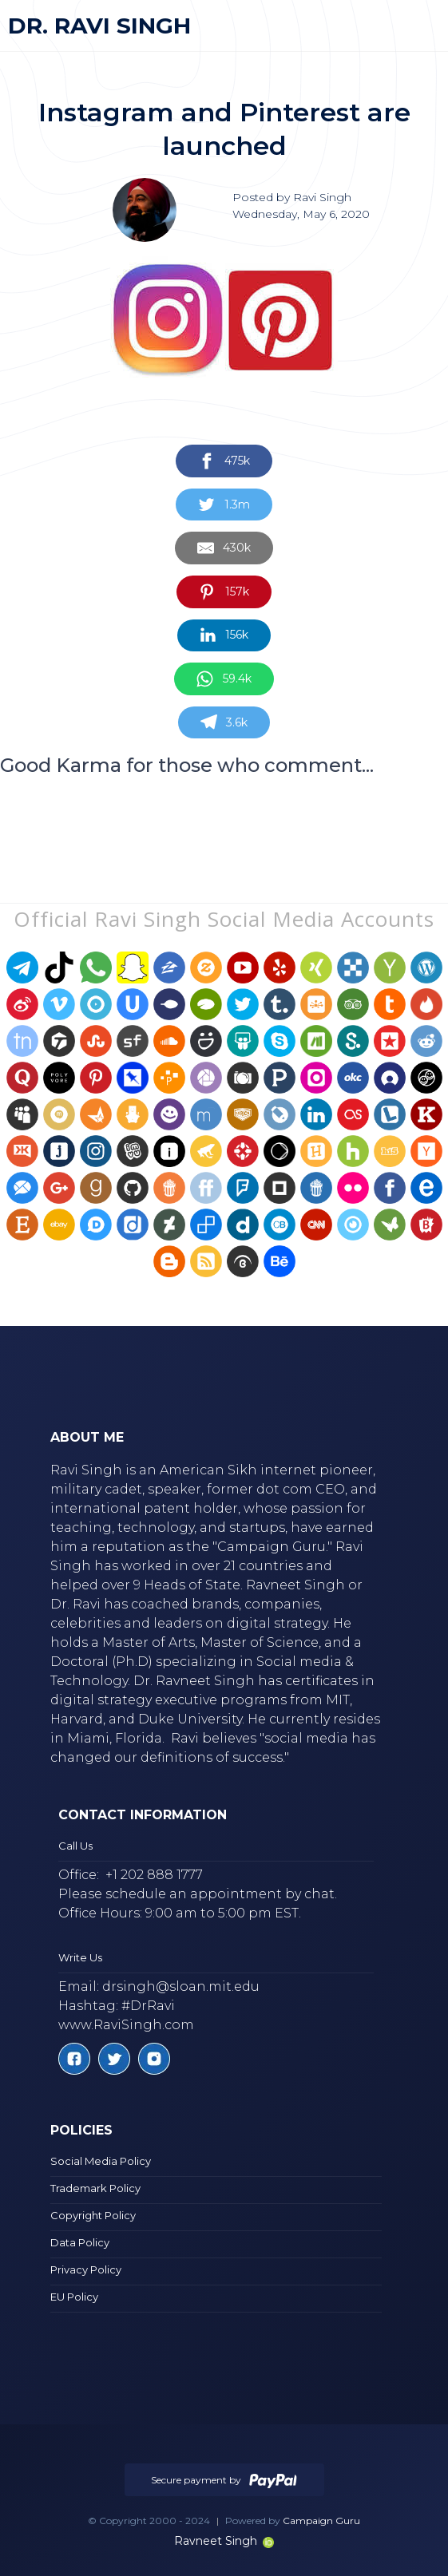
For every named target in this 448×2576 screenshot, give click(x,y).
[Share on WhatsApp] (223, 679)
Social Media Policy (100, 2161)
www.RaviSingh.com (126, 2024)
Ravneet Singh (224, 2541)
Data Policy (79, 2242)
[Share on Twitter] (224, 505)
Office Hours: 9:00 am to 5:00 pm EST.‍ (179, 1913)
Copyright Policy (93, 2215)
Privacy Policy (85, 2269)
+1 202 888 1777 (154, 1874)
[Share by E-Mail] (224, 548)
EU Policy (74, 2296)
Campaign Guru (321, 2521)
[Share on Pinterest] (223, 592)
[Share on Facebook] (224, 461)
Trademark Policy (95, 2188)
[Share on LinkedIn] (224, 635)
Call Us (75, 1845)
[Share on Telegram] (224, 722)
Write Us (80, 1957)
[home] (99, 26)
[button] (414, 25)
